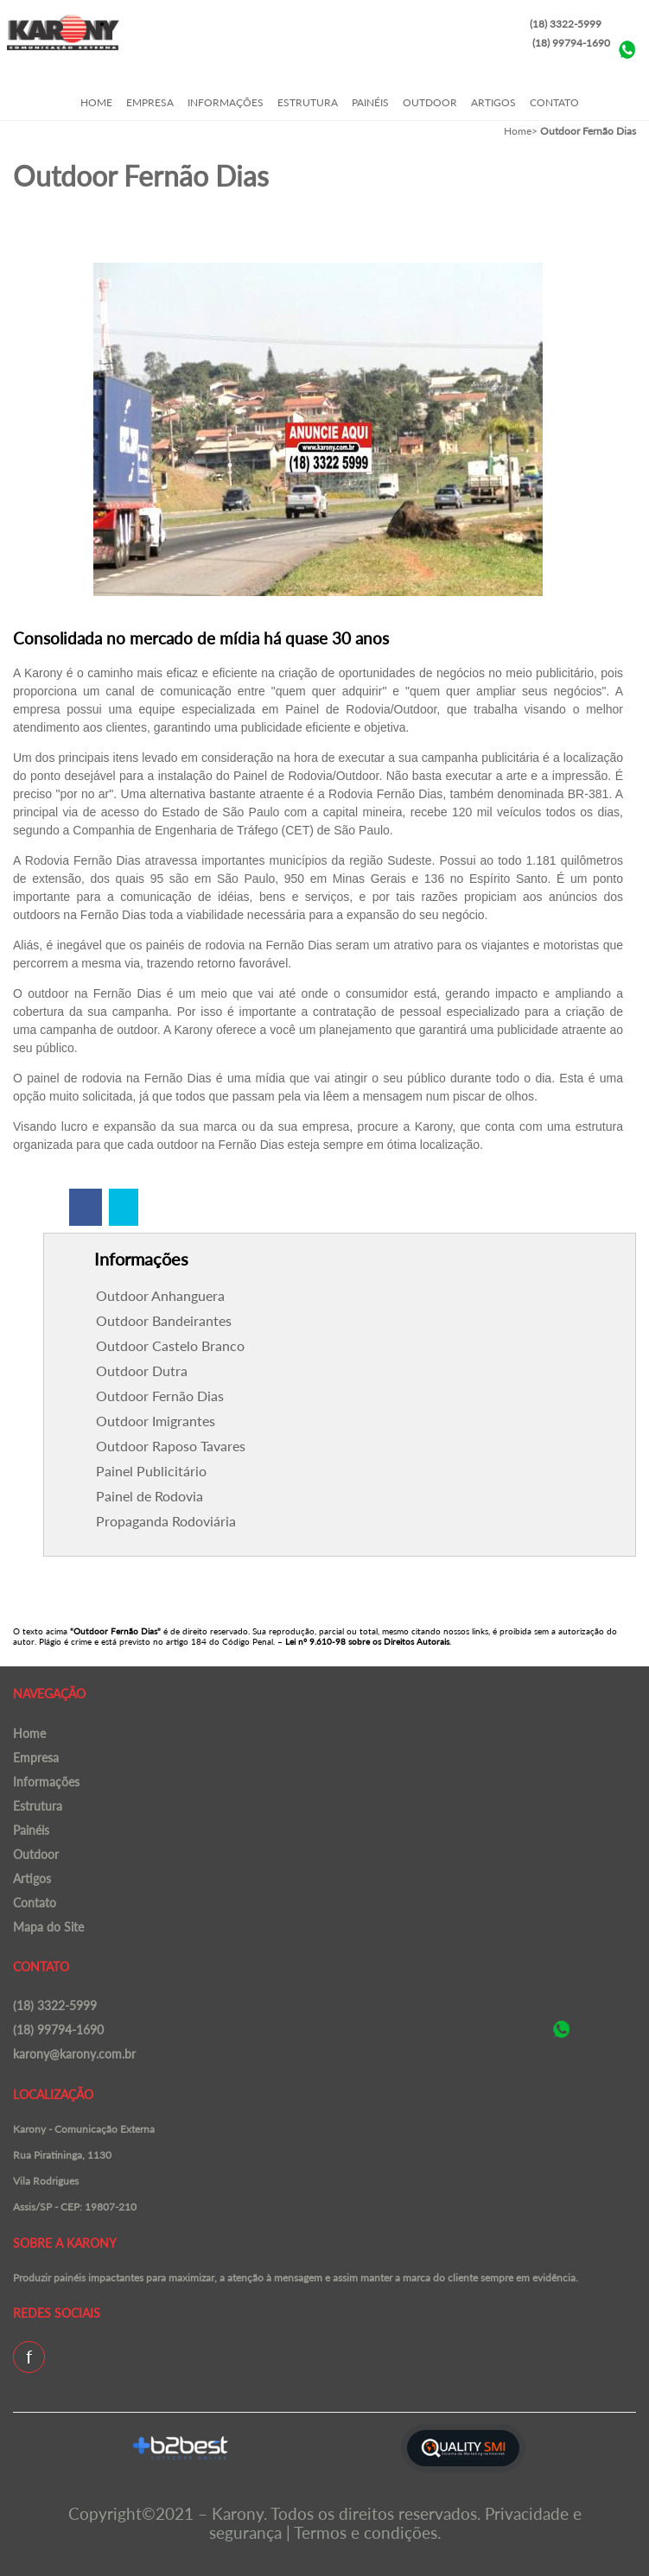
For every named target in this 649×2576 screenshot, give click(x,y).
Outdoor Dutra (142, 1370)
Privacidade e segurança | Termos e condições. (395, 2523)
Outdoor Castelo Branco (170, 1345)
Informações (226, 102)
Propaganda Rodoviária (166, 1521)
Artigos (493, 102)
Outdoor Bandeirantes (164, 1320)
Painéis (370, 102)
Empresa (150, 102)
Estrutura (307, 102)
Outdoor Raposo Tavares (170, 1445)
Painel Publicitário (151, 1470)
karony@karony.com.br (74, 2053)
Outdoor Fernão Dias (160, 1395)
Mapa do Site (48, 1926)
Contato (554, 102)
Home (96, 102)
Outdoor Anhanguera (160, 1295)
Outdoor (430, 102)
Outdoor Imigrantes (155, 1420)
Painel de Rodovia (149, 1496)
